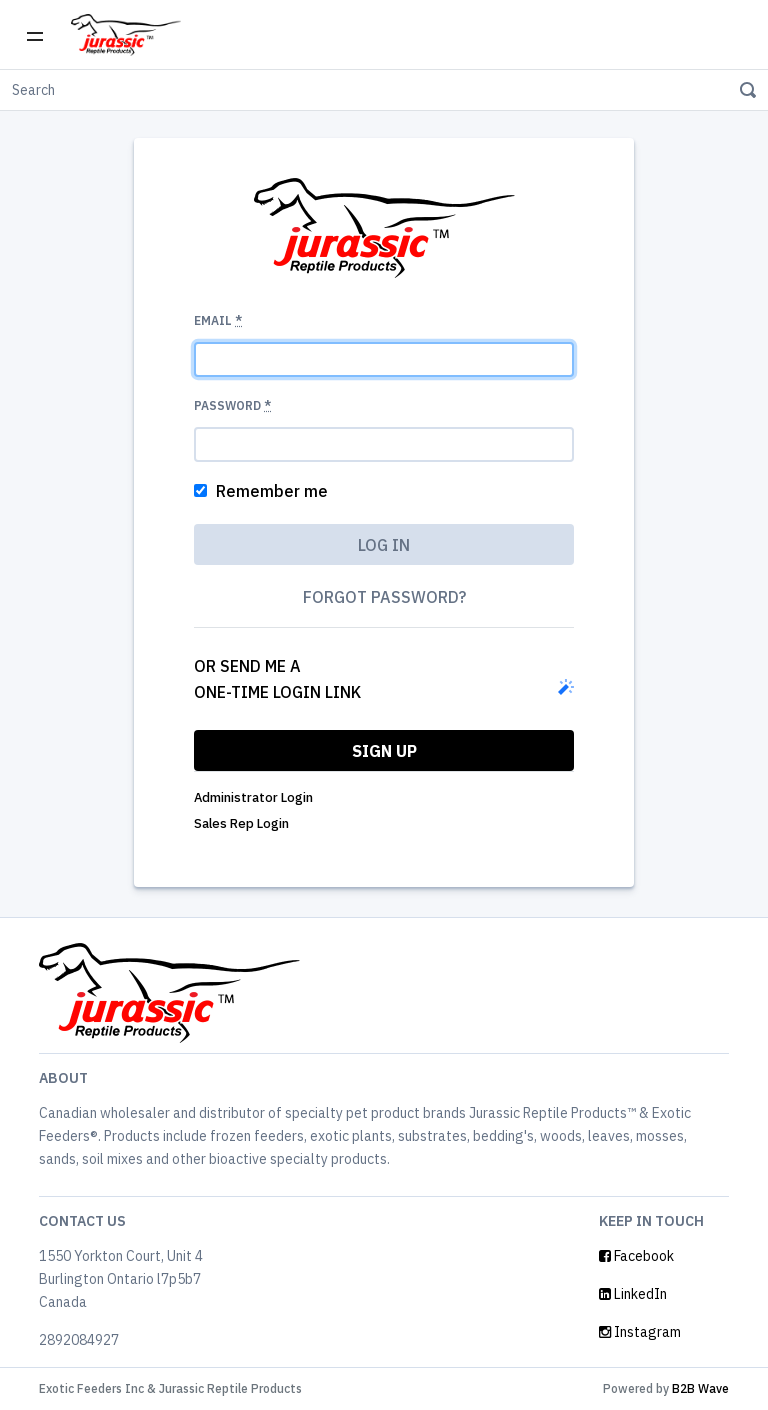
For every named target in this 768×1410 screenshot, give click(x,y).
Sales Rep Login (241, 823)
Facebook (636, 1256)
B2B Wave (700, 1388)
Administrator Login (253, 797)
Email (218, 320)
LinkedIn (633, 1294)
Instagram (640, 1332)
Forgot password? (384, 597)
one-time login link (277, 692)
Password (232, 405)
